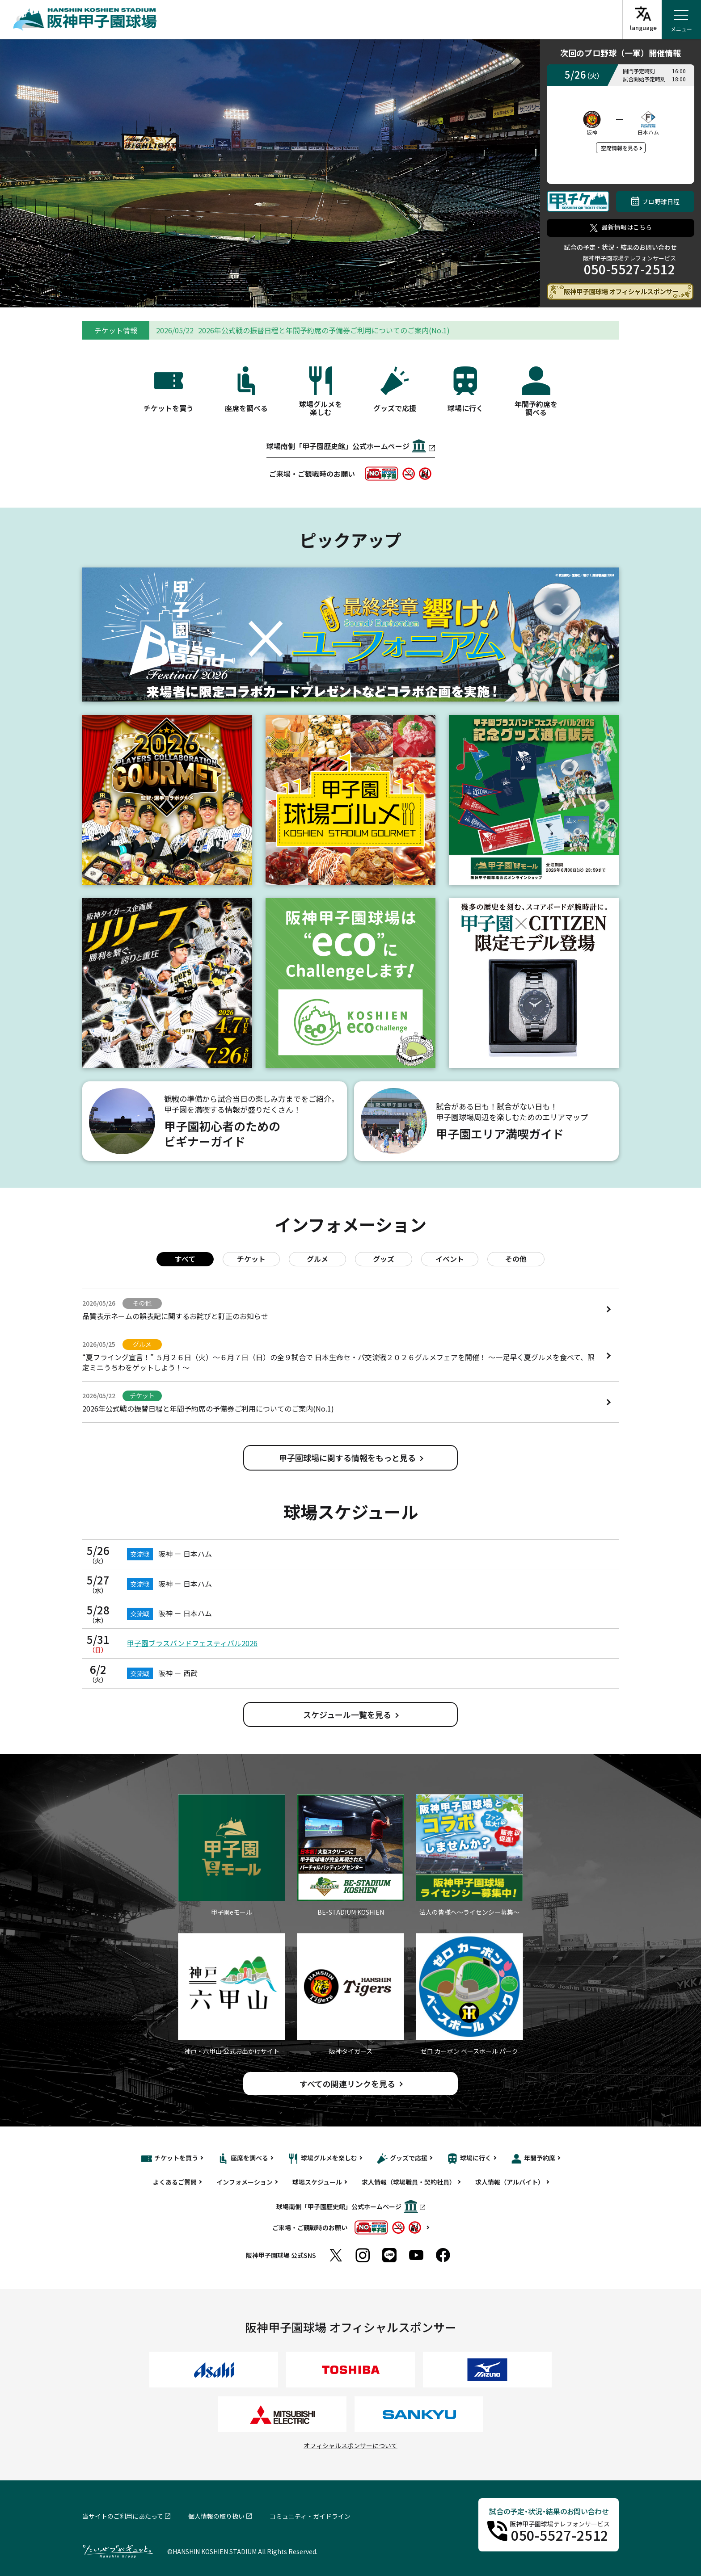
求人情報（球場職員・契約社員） (409, 2181)
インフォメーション (244, 2181)
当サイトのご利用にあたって (122, 2516)
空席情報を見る (619, 147)
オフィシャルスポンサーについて (350, 2445)
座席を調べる (243, 2158)
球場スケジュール (317, 2181)
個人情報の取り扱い (216, 2516)
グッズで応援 (402, 2158)
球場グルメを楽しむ (322, 2158)
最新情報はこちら (620, 227)
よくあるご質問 (175, 2181)
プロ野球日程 (655, 201)
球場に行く (469, 2158)
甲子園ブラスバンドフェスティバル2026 (192, 1643)
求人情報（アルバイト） (509, 2181)
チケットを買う (169, 2158)
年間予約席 (533, 2158)
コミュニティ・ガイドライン (310, 2516)
